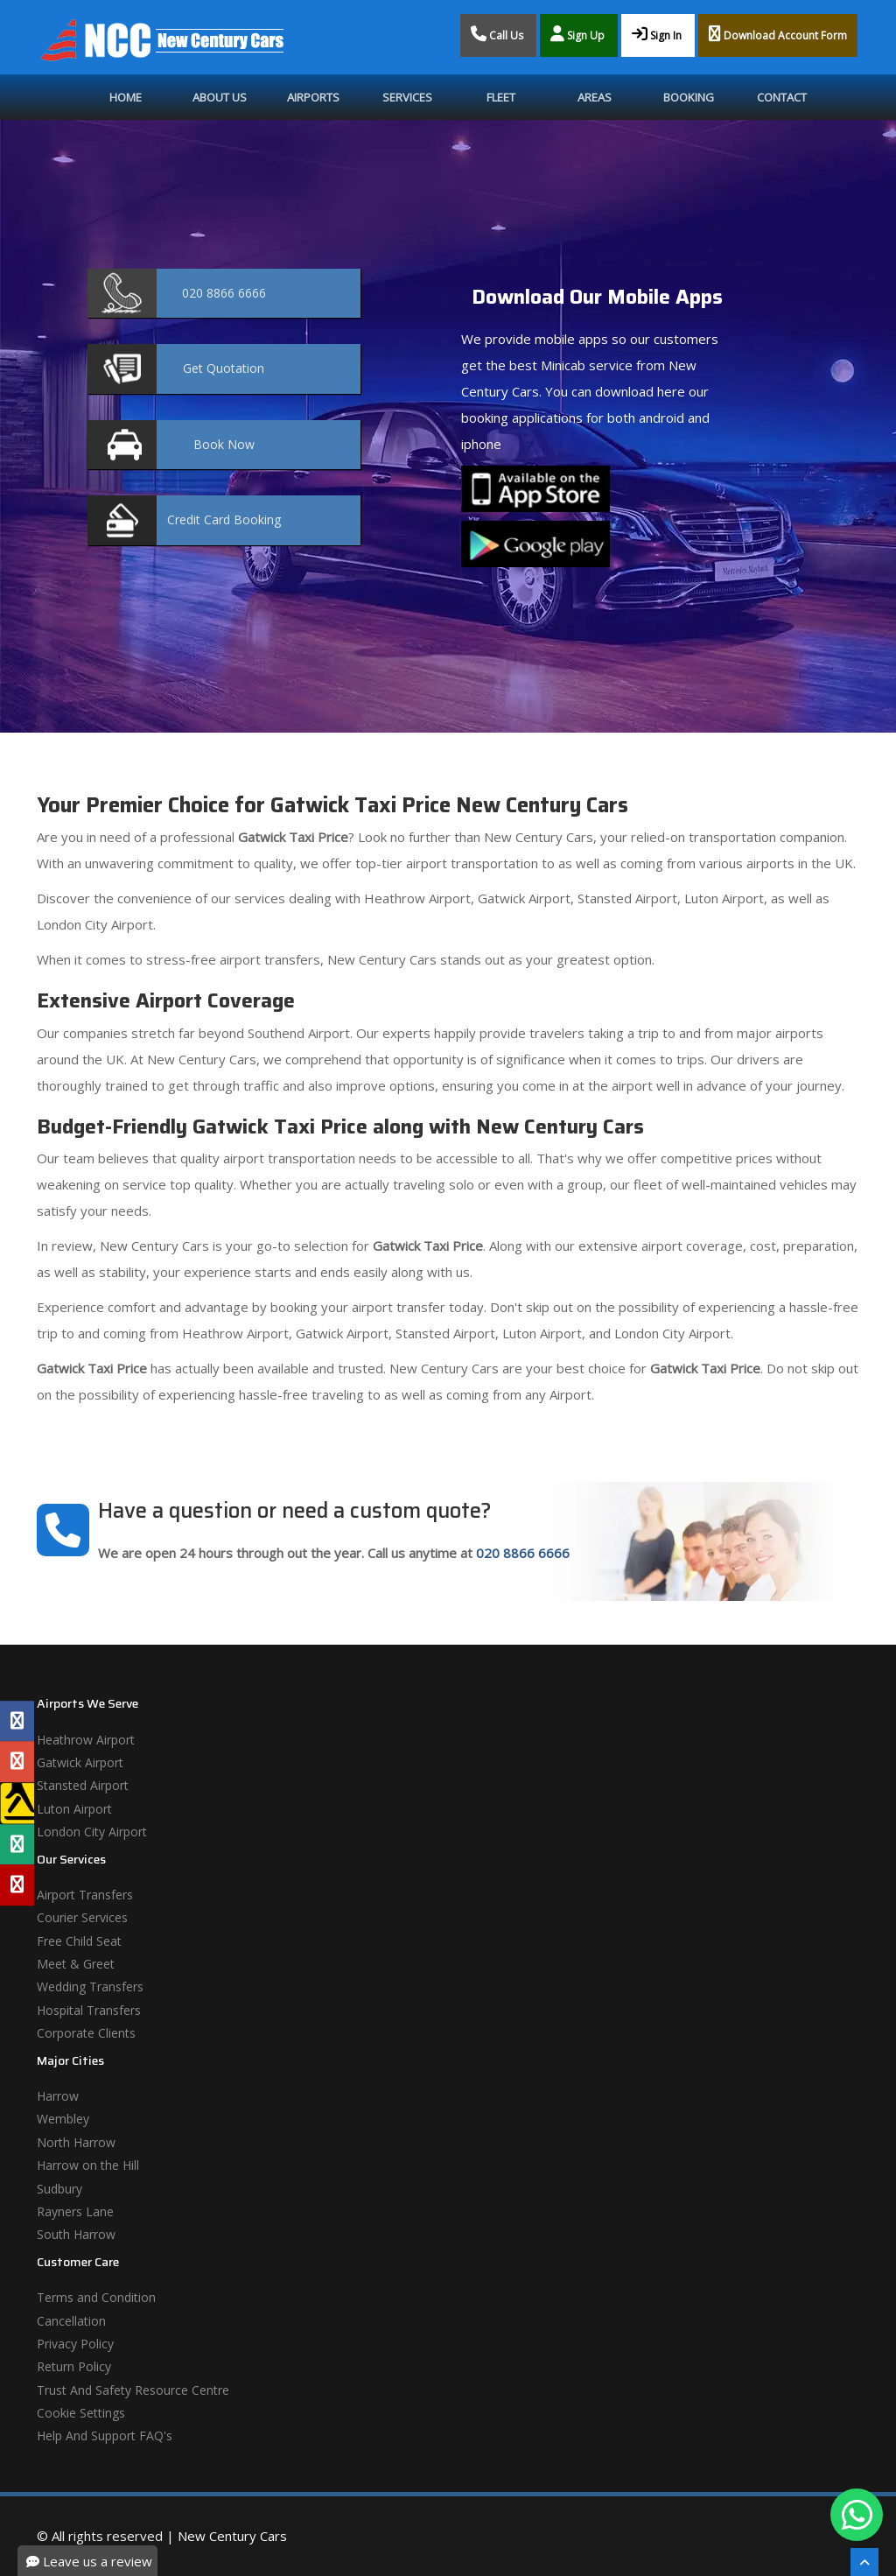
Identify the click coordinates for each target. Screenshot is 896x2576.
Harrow (58, 2096)
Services (407, 97)
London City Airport (92, 1831)
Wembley (63, 2118)
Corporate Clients (86, 2033)
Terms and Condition (96, 2297)
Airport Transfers (85, 1894)
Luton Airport (74, 1808)
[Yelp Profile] (17, 1884)
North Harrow (76, 2142)
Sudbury (59, 2188)
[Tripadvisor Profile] (17, 1844)
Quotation (223, 368)
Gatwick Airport (80, 1762)
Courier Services (82, 1917)
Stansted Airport (83, 1785)
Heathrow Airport (86, 1739)
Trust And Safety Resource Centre (133, 2390)
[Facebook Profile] (17, 1721)
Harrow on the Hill (88, 2165)
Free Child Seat (79, 1941)
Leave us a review (89, 2561)
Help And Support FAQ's (104, 2435)
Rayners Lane (75, 2211)
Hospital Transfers (89, 2010)
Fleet (500, 97)
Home (125, 97)
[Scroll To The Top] (864, 2562)
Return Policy (74, 2366)
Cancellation (71, 2321)
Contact (782, 97)
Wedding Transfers (90, 1986)
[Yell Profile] (17, 1803)
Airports (313, 97)
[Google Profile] (17, 1762)
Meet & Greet (76, 1963)
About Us (219, 97)
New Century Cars (232, 2535)
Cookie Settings (81, 2412)
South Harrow (76, 2234)
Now (224, 444)
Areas (595, 97)
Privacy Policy (75, 2343)
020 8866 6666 (523, 1553)
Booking (688, 97)
